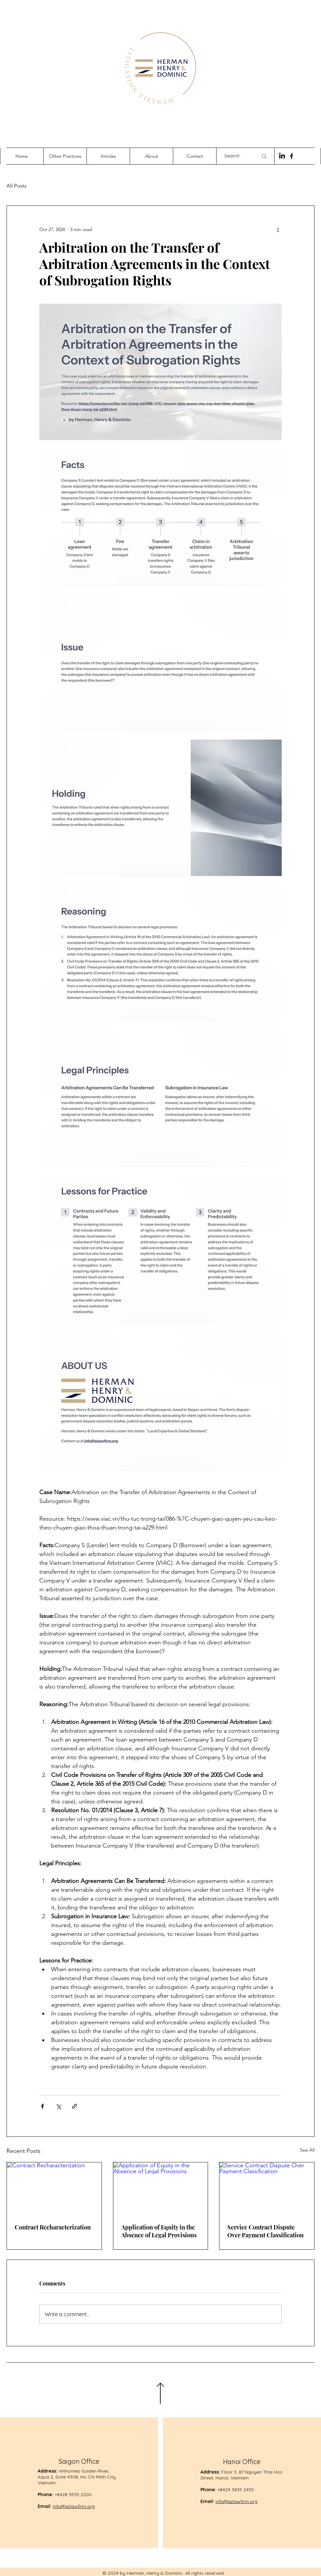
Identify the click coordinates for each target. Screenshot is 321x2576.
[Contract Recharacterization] (54, 2188)
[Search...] (236, 156)
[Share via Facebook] (42, 2106)
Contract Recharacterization (53, 2227)
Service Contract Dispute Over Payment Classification (265, 2231)
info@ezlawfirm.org (74, 2506)
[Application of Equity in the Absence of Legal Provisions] (160, 2188)
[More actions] (278, 229)
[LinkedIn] (282, 156)
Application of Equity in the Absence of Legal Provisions (159, 2231)
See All (307, 2150)
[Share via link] (74, 2106)
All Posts (17, 186)
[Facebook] (291, 156)
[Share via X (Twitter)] (58, 2106)
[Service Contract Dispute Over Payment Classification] (266, 2188)
